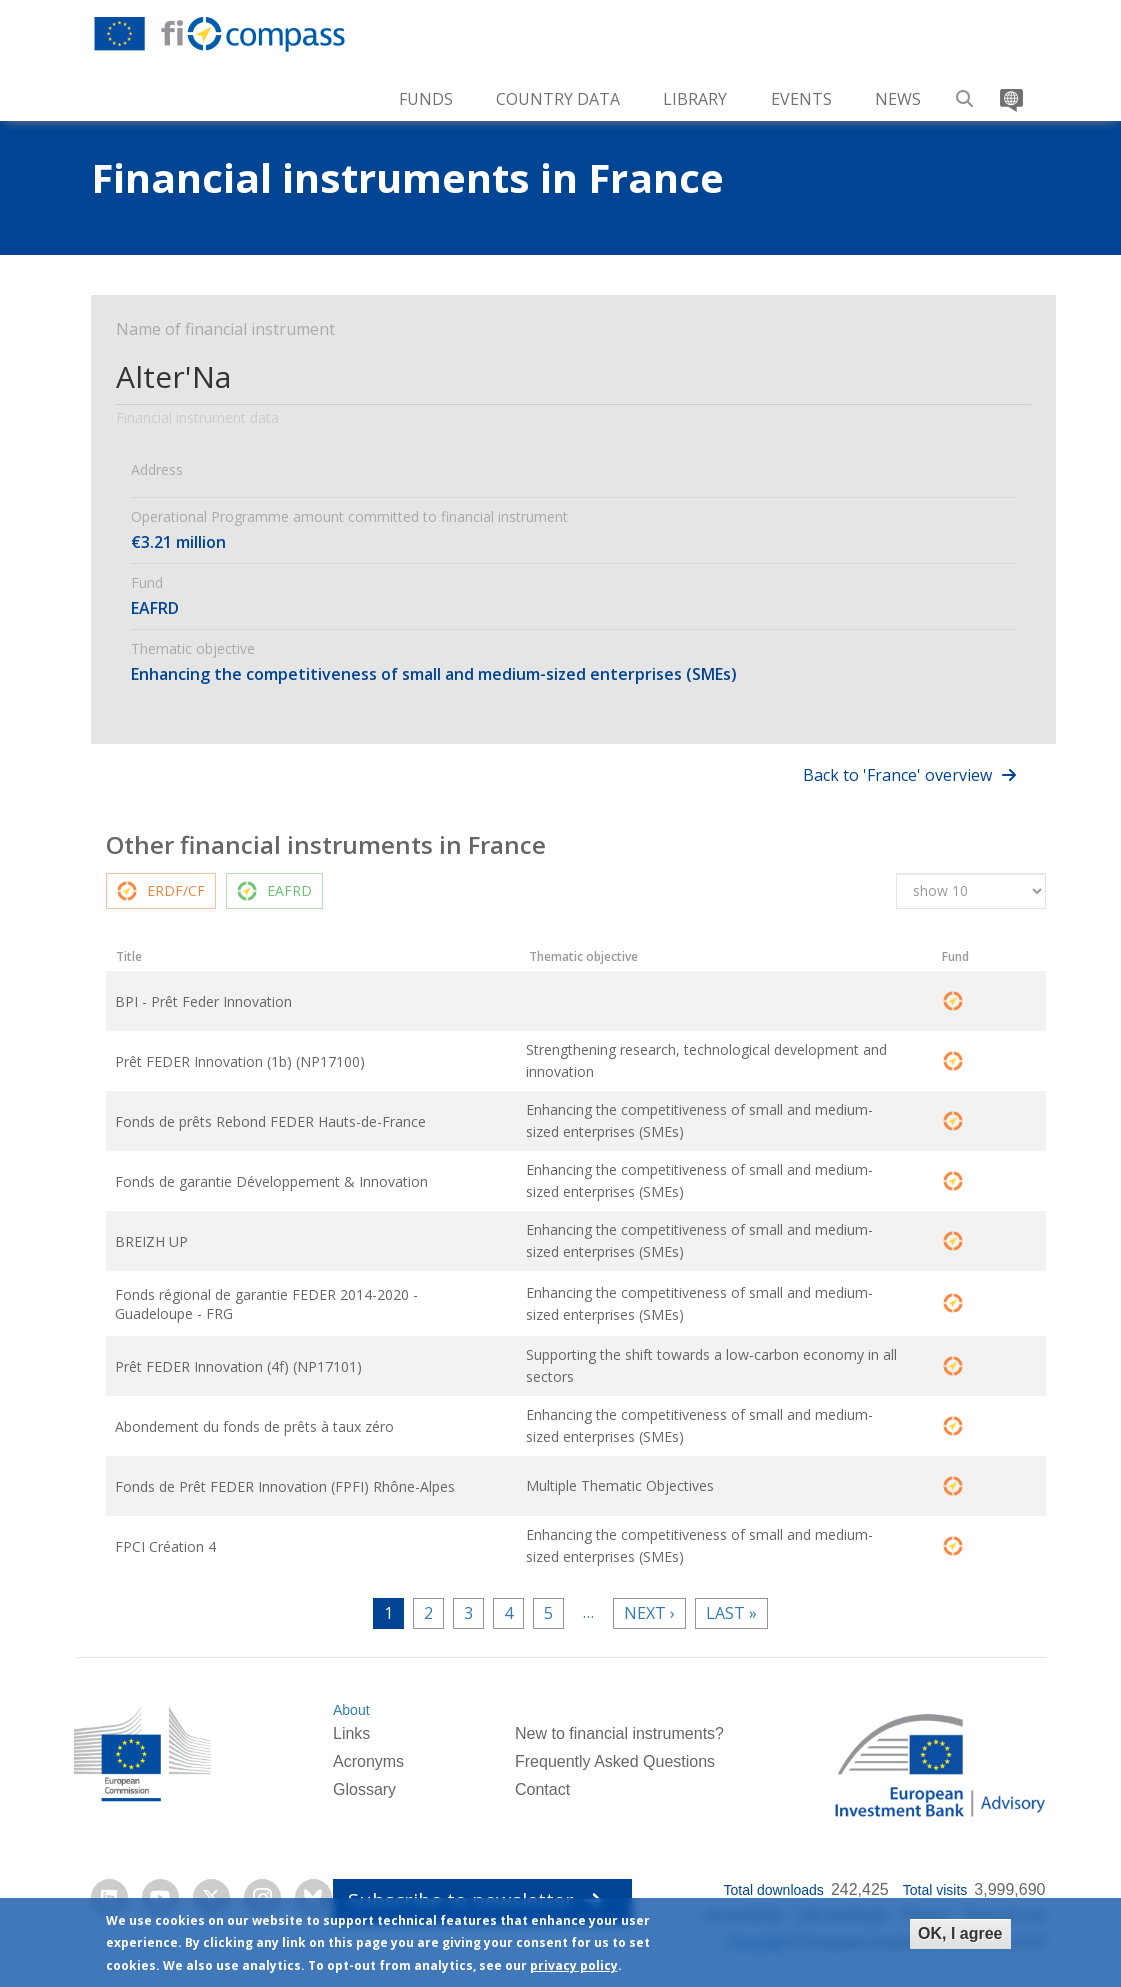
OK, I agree (960, 1933)
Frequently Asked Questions (615, 1764)
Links (351, 1736)
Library (695, 99)
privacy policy (574, 1965)
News (898, 99)
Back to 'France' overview (897, 775)
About (351, 1713)
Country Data (558, 99)
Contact (542, 1792)
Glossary (364, 1792)
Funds (426, 99)
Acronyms (368, 1764)
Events (801, 99)
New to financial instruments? (619, 1736)
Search (964, 91)
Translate (1008, 91)
